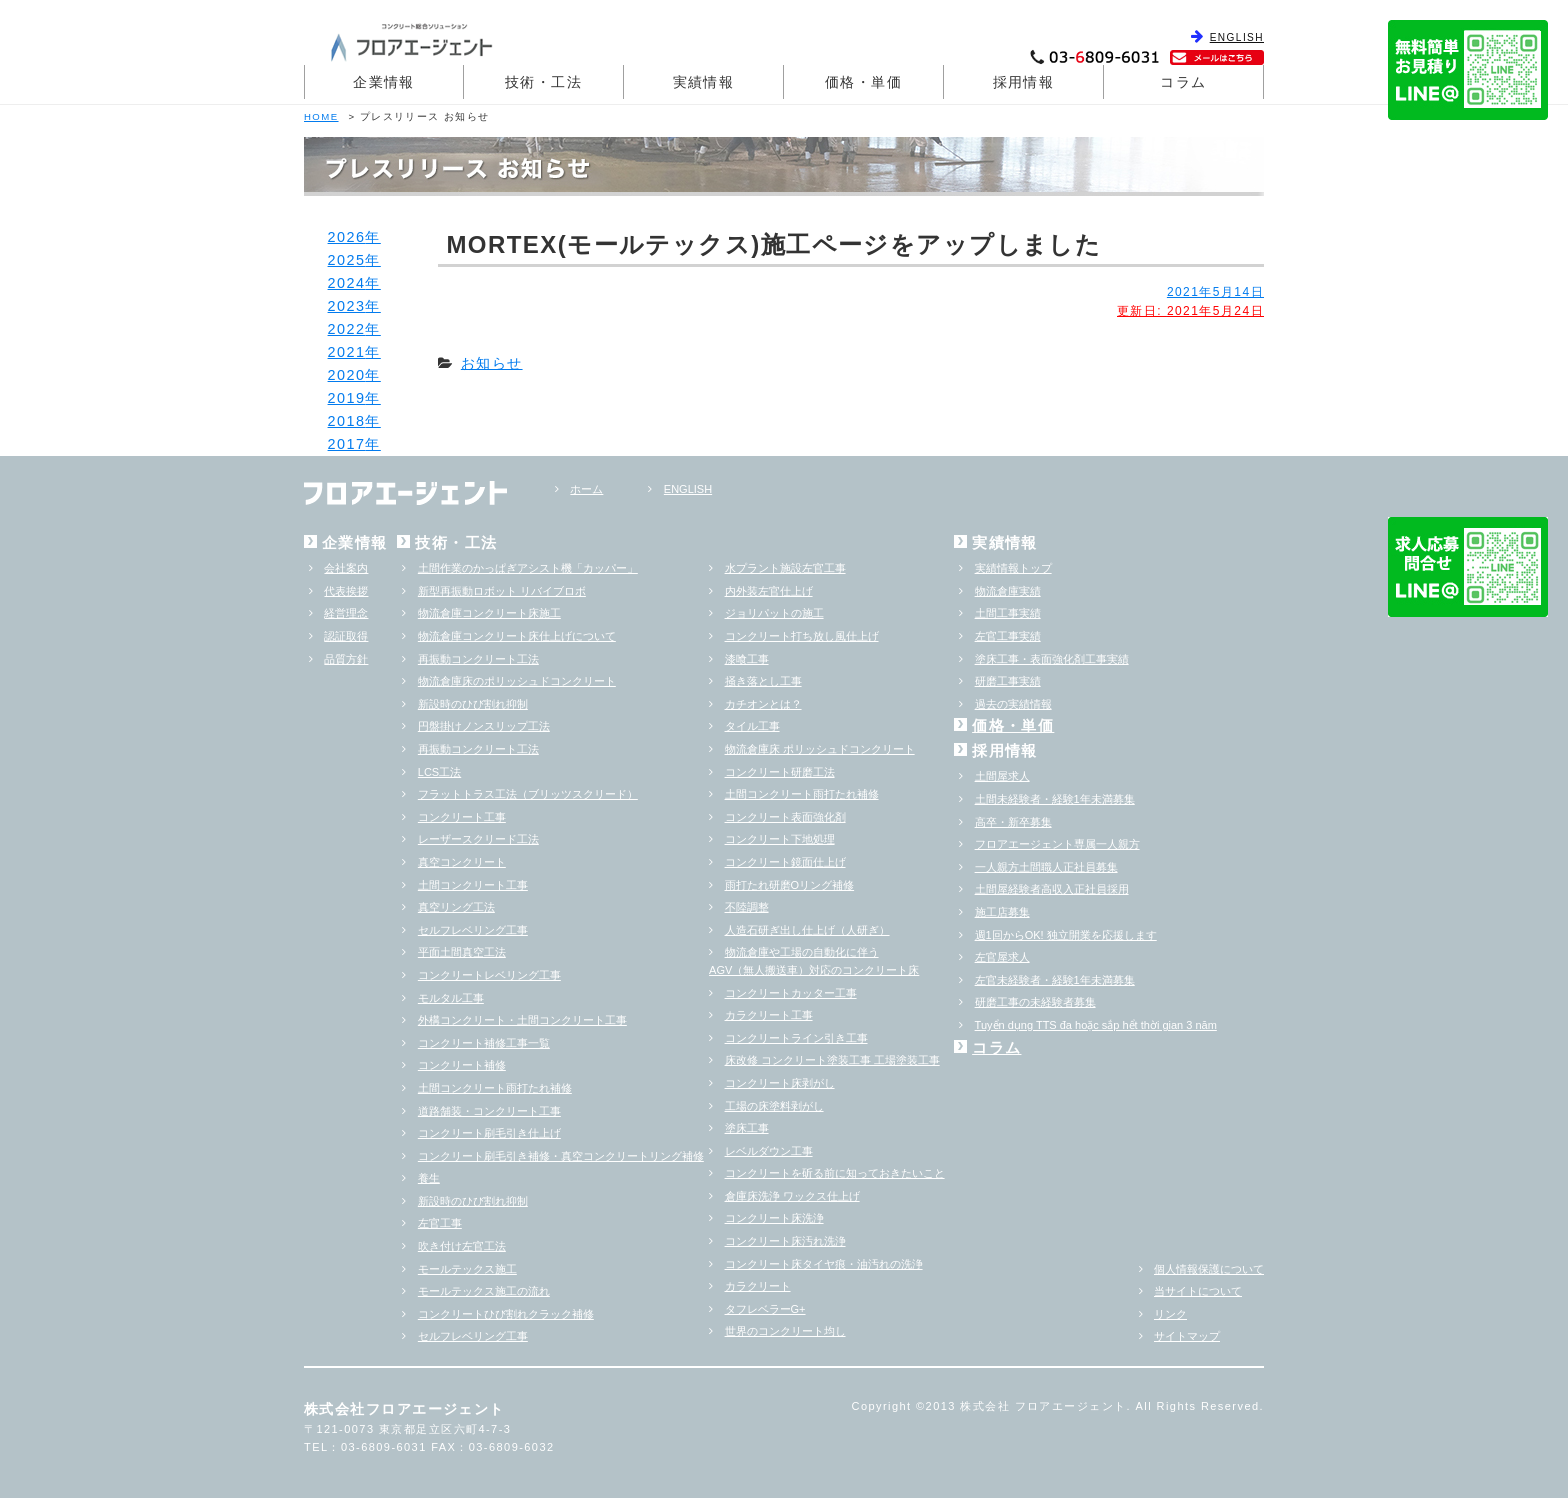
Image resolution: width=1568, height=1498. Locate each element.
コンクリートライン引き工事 (796, 1038)
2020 (347, 375)
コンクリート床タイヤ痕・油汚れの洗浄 (824, 1264)
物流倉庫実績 (1008, 591)
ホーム (586, 489)
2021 (347, 352)
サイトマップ (1187, 1336)
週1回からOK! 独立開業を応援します (1066, 935)
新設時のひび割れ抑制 (473, 704)
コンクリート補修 (462, 1065)
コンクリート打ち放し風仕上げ (802, 636)
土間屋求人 (1002, 776)
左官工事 (440, 1223)
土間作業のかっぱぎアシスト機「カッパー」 (528, 568)
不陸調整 (747, 907)
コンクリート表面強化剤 (785, 817)
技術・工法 (543, 82)
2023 (347, 306)
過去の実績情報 (1013, 704)
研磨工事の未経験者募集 (1035, 1002)
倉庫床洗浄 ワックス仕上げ (792, 1196)
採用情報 (1024, 82)
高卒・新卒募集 (1013, 822)
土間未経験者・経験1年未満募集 (1055, 799)
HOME (321, 116)
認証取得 (346, 636)
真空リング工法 (456, 907)
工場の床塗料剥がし (774, 1106)
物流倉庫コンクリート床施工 (489, 613)
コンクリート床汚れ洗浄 (785, 1241)
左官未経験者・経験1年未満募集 (1055, 980)
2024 (347, 283)
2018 (347, 421)
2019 (347, 398)
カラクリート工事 (769, 1015)
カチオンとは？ (763, 704)
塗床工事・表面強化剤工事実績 (1052, 659)
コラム (1183, 82)
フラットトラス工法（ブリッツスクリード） (528, 794)
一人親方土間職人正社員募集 (1046, 867)
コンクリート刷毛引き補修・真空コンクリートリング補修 (561, 1156)
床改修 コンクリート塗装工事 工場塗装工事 (832, 1060)
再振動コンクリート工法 (478, 659)
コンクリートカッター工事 (791, 993)
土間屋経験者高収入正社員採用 (1052, 889)
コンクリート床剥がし (780, 1083)
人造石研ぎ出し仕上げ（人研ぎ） (807, 930)
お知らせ (492, 363)
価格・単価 (863, 82)
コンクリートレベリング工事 (489, 975)
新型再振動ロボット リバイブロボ (502, 591)
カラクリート (758, 1286)
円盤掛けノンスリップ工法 (484, 726)
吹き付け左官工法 (462, 1246)
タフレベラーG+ (765, 1309)
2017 (347, 444)
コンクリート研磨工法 (780, 772)
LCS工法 (439, 772)
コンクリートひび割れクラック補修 (506, 1314)
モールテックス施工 (467, 1269)
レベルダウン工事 (769, 1151)
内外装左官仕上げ (769, 591)
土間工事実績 (1008, 613)
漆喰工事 (747, 659)
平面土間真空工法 (462, 952)
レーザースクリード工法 (478, 839)
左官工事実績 (1008, 636)
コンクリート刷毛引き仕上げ (489, 1133)
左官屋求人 (1002, 957)
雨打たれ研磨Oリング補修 (790, 885)
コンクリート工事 (462, 817)
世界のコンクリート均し (785, 1331)
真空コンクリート (462, 862)
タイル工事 (752, 726)
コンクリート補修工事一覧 (484, 1043)
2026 (347, 237)
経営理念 (346, 613)
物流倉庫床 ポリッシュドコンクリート (820, 749)
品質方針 (346, 659)
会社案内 (346, 568)
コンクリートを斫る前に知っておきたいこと (835, 1173)
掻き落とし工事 (763, 681)
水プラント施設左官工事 (785, 568)
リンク (1170, 1314)
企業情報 (384, 82)
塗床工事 (747, 1128)
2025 (347, 260)
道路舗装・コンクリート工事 (489, 1111)
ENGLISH (1237, 37)
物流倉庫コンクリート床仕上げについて (517, 636)
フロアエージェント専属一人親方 (1057, 844)
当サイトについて (1198, 1291)
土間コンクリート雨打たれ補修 (495, 1088)
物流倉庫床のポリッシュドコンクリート (517, 681)
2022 (347, 329)
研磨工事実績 (1008, 681)
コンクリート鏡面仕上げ (785, 862)
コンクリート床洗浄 (774, 1218)
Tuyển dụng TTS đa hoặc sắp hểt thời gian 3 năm (1096, 1025)
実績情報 (704, 82)
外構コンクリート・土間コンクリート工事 (522, 1020)
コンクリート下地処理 (780, 839)
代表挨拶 (346, 591)
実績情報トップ (1013, 568)
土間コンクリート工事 (473, 885)
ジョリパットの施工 (774, 613)
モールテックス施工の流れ (484, 1291)
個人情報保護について (1209, 1269)
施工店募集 (1002, 912)
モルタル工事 (451, 998)
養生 (429, 1178)
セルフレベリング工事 (473, 930)
